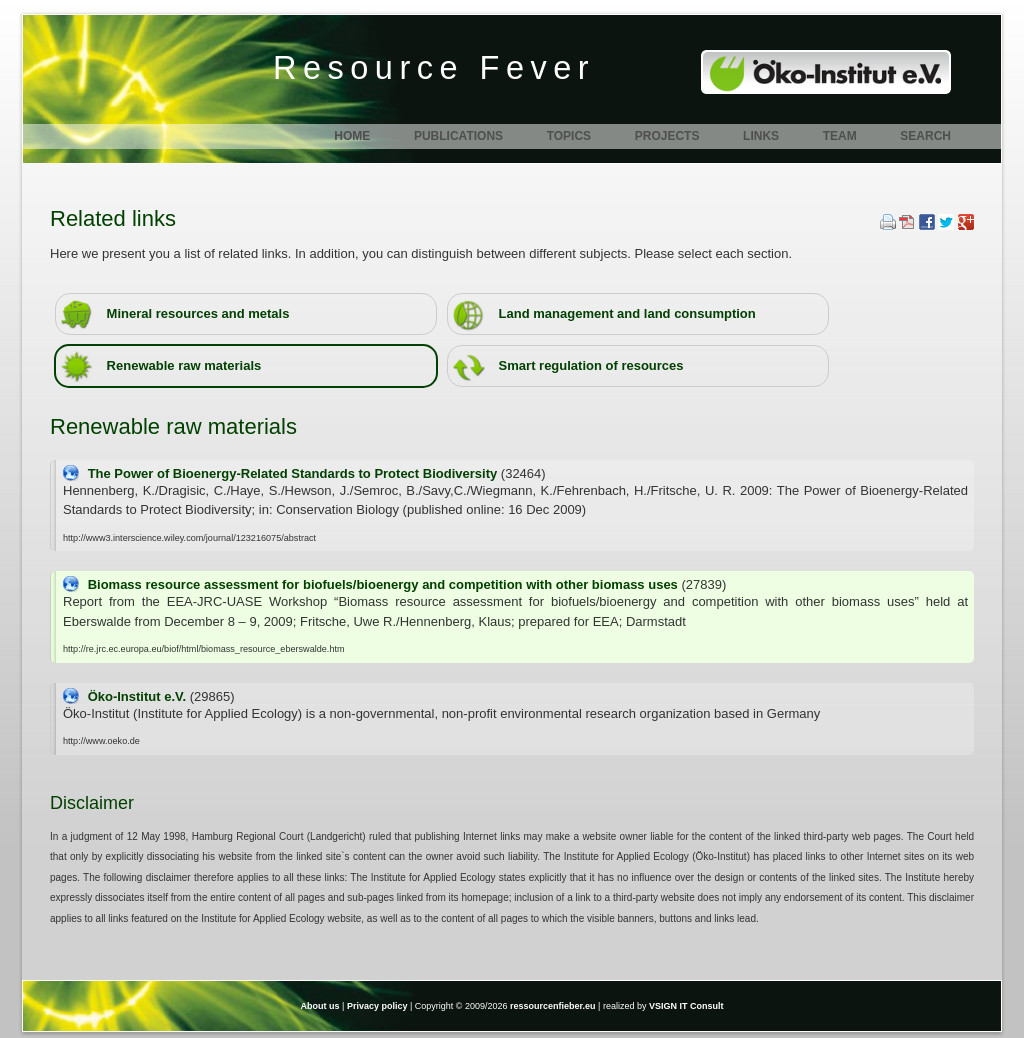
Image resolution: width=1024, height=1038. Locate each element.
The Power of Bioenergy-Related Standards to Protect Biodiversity (294, 473)
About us (320, 1006)
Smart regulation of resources (568, 366)
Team (840, 136)
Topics (569, 136)
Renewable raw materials (161, 366)
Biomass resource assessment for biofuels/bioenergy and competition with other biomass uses (385, 584)
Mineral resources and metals (175, 314)
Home (352, 136)
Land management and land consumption (604, 314)
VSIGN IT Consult (686, 1006)
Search (925, 136)
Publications (458, 136)
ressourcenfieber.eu (553, 1006)
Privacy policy (377, 1006)
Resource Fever (434, 68)
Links (761, 136)
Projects (667, 136)
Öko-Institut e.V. (139, 696)
